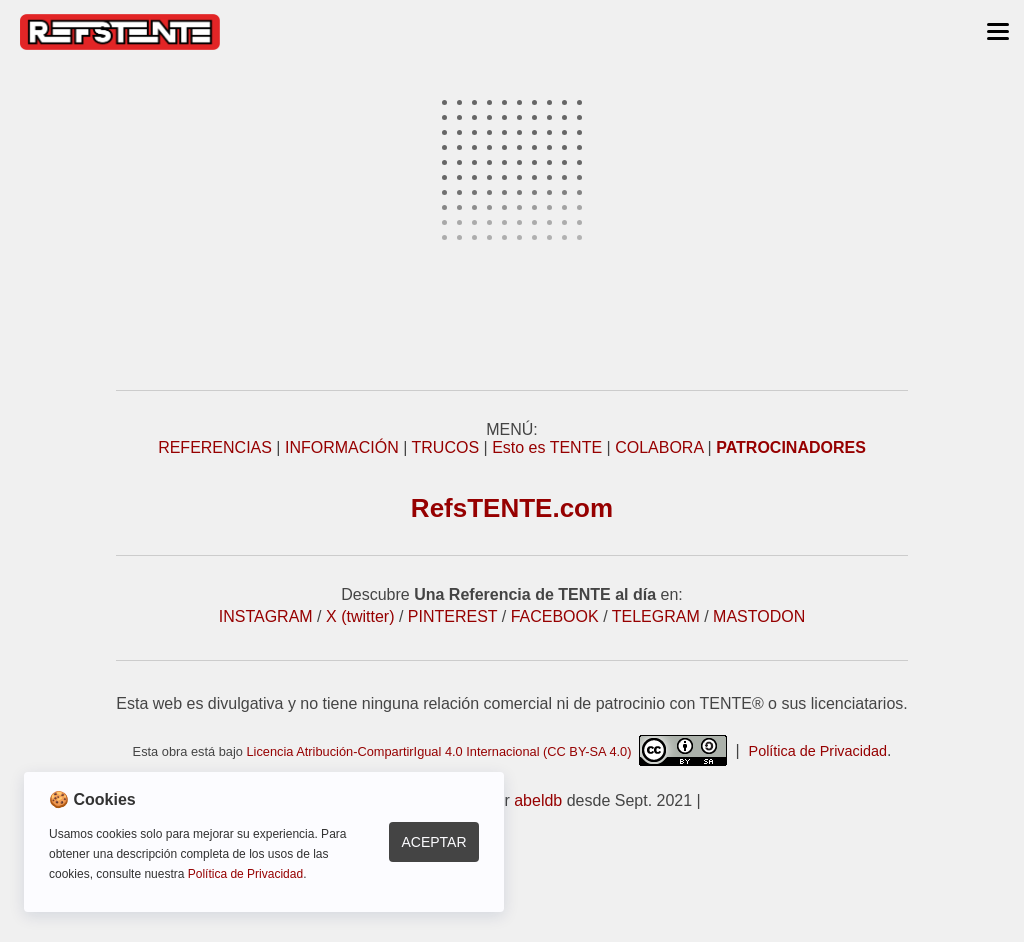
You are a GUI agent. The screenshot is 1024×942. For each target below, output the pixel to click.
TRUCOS (446, 447)
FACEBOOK (555, 616)
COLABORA (659, 447)
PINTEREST (453, 616)
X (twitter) (360, 616)
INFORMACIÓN (342, 447)
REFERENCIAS (215, 447)
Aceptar (433, 842)
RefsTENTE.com (512, 508)
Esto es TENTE (547, 447)
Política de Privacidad (818, 751)
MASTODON (759, 616)
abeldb (538, 800)
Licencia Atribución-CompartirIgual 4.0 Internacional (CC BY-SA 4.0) (486, 751)
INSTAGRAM (266, 616)
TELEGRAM (656, 616)
